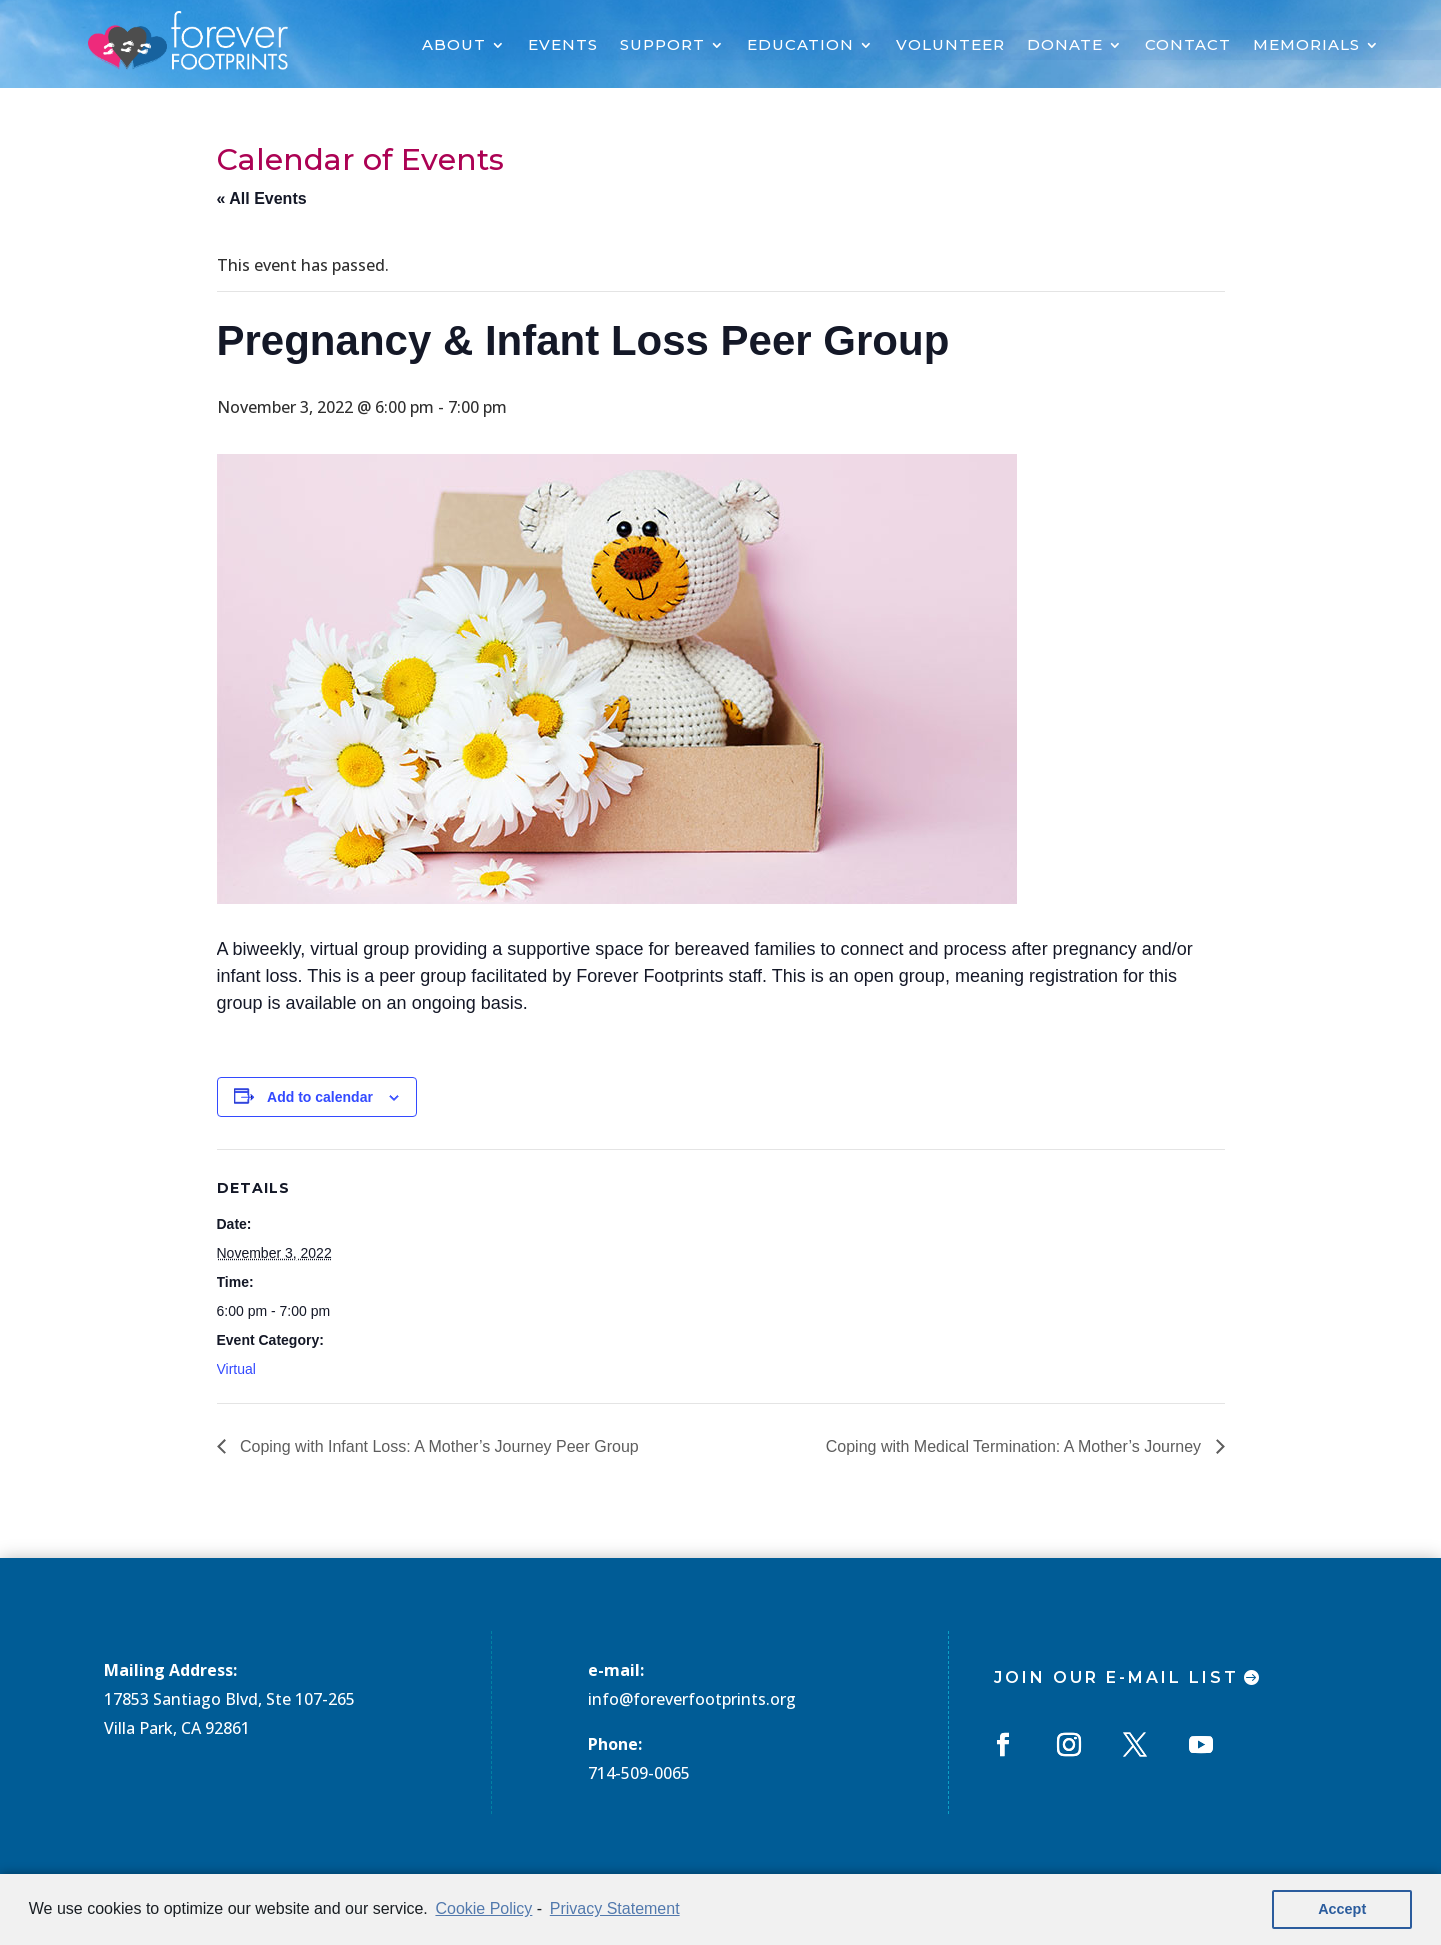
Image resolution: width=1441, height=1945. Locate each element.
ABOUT (454, 46)
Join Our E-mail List (1116, 1677)
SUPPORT (662, 46)
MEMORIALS (1306, 46)
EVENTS (563, 46)
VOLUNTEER (950, 46)
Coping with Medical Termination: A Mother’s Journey (1016, 1446)
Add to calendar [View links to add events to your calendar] (320, 1097)
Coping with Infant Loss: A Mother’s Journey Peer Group (437, 1446)
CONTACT (1188, 46)
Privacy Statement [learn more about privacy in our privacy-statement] (615, 1908)
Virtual (236, 1369)
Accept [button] (1342, 1909)
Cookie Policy (483, 1908)
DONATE (1065, 46)
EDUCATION (800, 46)
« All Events (262, 198)
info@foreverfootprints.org (692, 1699)
